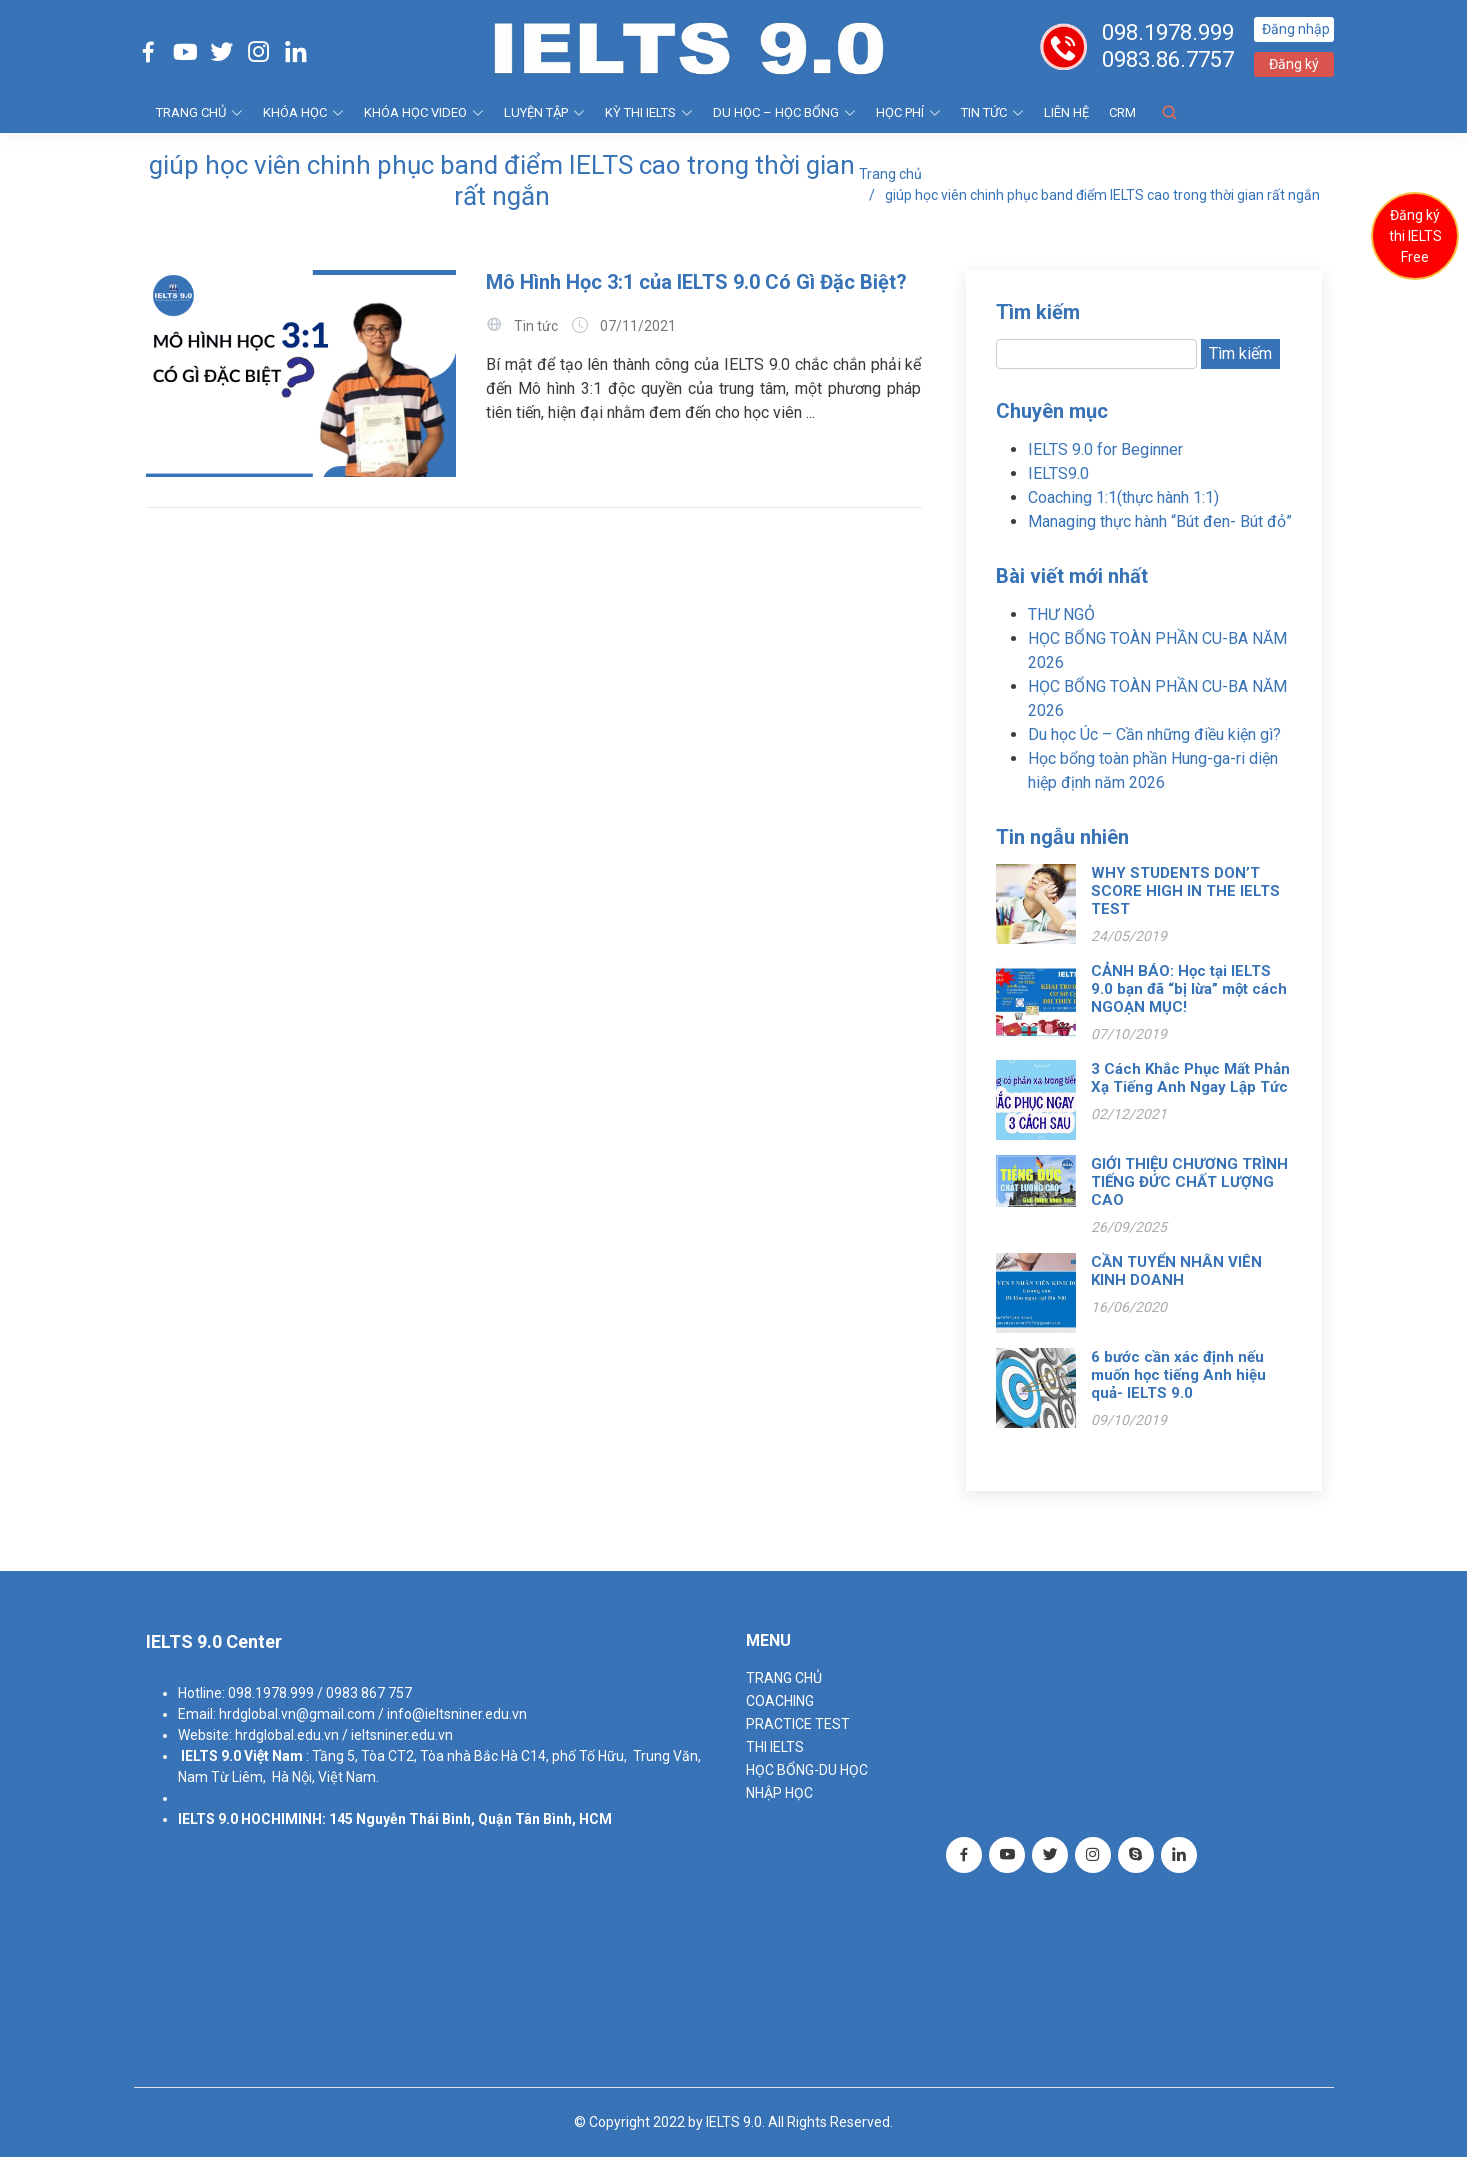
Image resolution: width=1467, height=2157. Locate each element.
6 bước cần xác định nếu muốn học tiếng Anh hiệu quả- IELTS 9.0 (1178, 1375)
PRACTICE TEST (798, 1724)
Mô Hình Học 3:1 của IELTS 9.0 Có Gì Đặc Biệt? (696, 282)
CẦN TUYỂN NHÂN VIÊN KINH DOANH (1176, 1271)
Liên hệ (1066, 112)
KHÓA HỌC (303, 112)
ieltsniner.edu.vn (402, 1735)
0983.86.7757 (1168, 59)
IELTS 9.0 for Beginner (1105, 449)
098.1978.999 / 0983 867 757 (320, 1693)
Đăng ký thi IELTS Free (1415, 236)
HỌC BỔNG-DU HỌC (807, 1770)
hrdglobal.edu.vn (287, 1735)
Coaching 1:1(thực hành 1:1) (1123, 497)
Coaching (780, 1701)
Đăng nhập (1296, 29)
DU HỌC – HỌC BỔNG (784, 112)
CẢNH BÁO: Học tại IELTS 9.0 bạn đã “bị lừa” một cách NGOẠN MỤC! (1189, 989)
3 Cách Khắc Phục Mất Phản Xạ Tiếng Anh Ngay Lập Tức (1190, 1078)
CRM (1122, 112)
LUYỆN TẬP (544, 112)
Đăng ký (1294, 64)
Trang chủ (890, 174)
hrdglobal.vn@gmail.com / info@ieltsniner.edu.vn (373, 1714)
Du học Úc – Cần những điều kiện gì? (1154, 734)
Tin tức (992, 112)
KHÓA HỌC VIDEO (424, 112)
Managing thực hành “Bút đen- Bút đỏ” (1160, 521)
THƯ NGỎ (1061, 614)
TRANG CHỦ (199, 112)
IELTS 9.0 (211, 1756)
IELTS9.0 (1058, 473)
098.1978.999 (1168, 32)
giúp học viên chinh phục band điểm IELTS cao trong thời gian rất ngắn (1102, 195)
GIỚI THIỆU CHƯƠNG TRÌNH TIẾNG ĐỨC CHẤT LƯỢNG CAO (1189, 1182)
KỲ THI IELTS (649, 112)
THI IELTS (775, 1747)
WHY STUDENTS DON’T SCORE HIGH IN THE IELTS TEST (1185, 891)
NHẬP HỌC (779, 1793)
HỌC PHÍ (908, 112)
